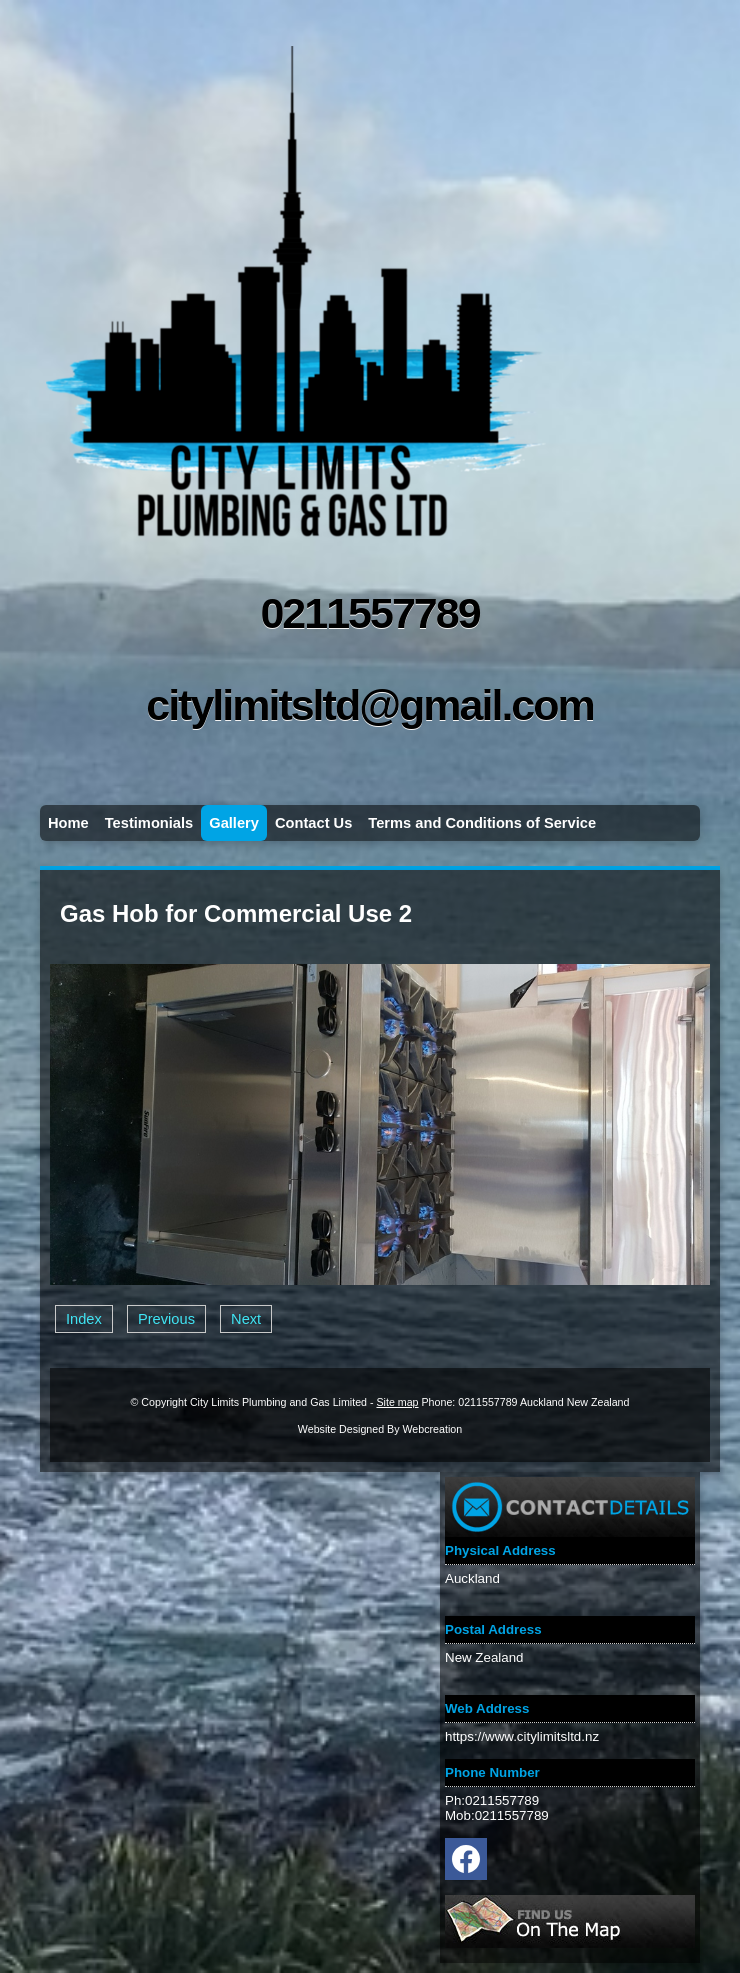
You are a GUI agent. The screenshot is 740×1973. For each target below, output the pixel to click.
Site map (397, 1402)
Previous (166, 1319)
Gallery (234, 823)
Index (84, 1319)
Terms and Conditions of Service (482, 823)
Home (68, 823)
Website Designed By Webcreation (380, 1429)
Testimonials (149, 823)
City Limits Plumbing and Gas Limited (278, 1402)
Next (246, 1319)
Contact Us (313, 823)
